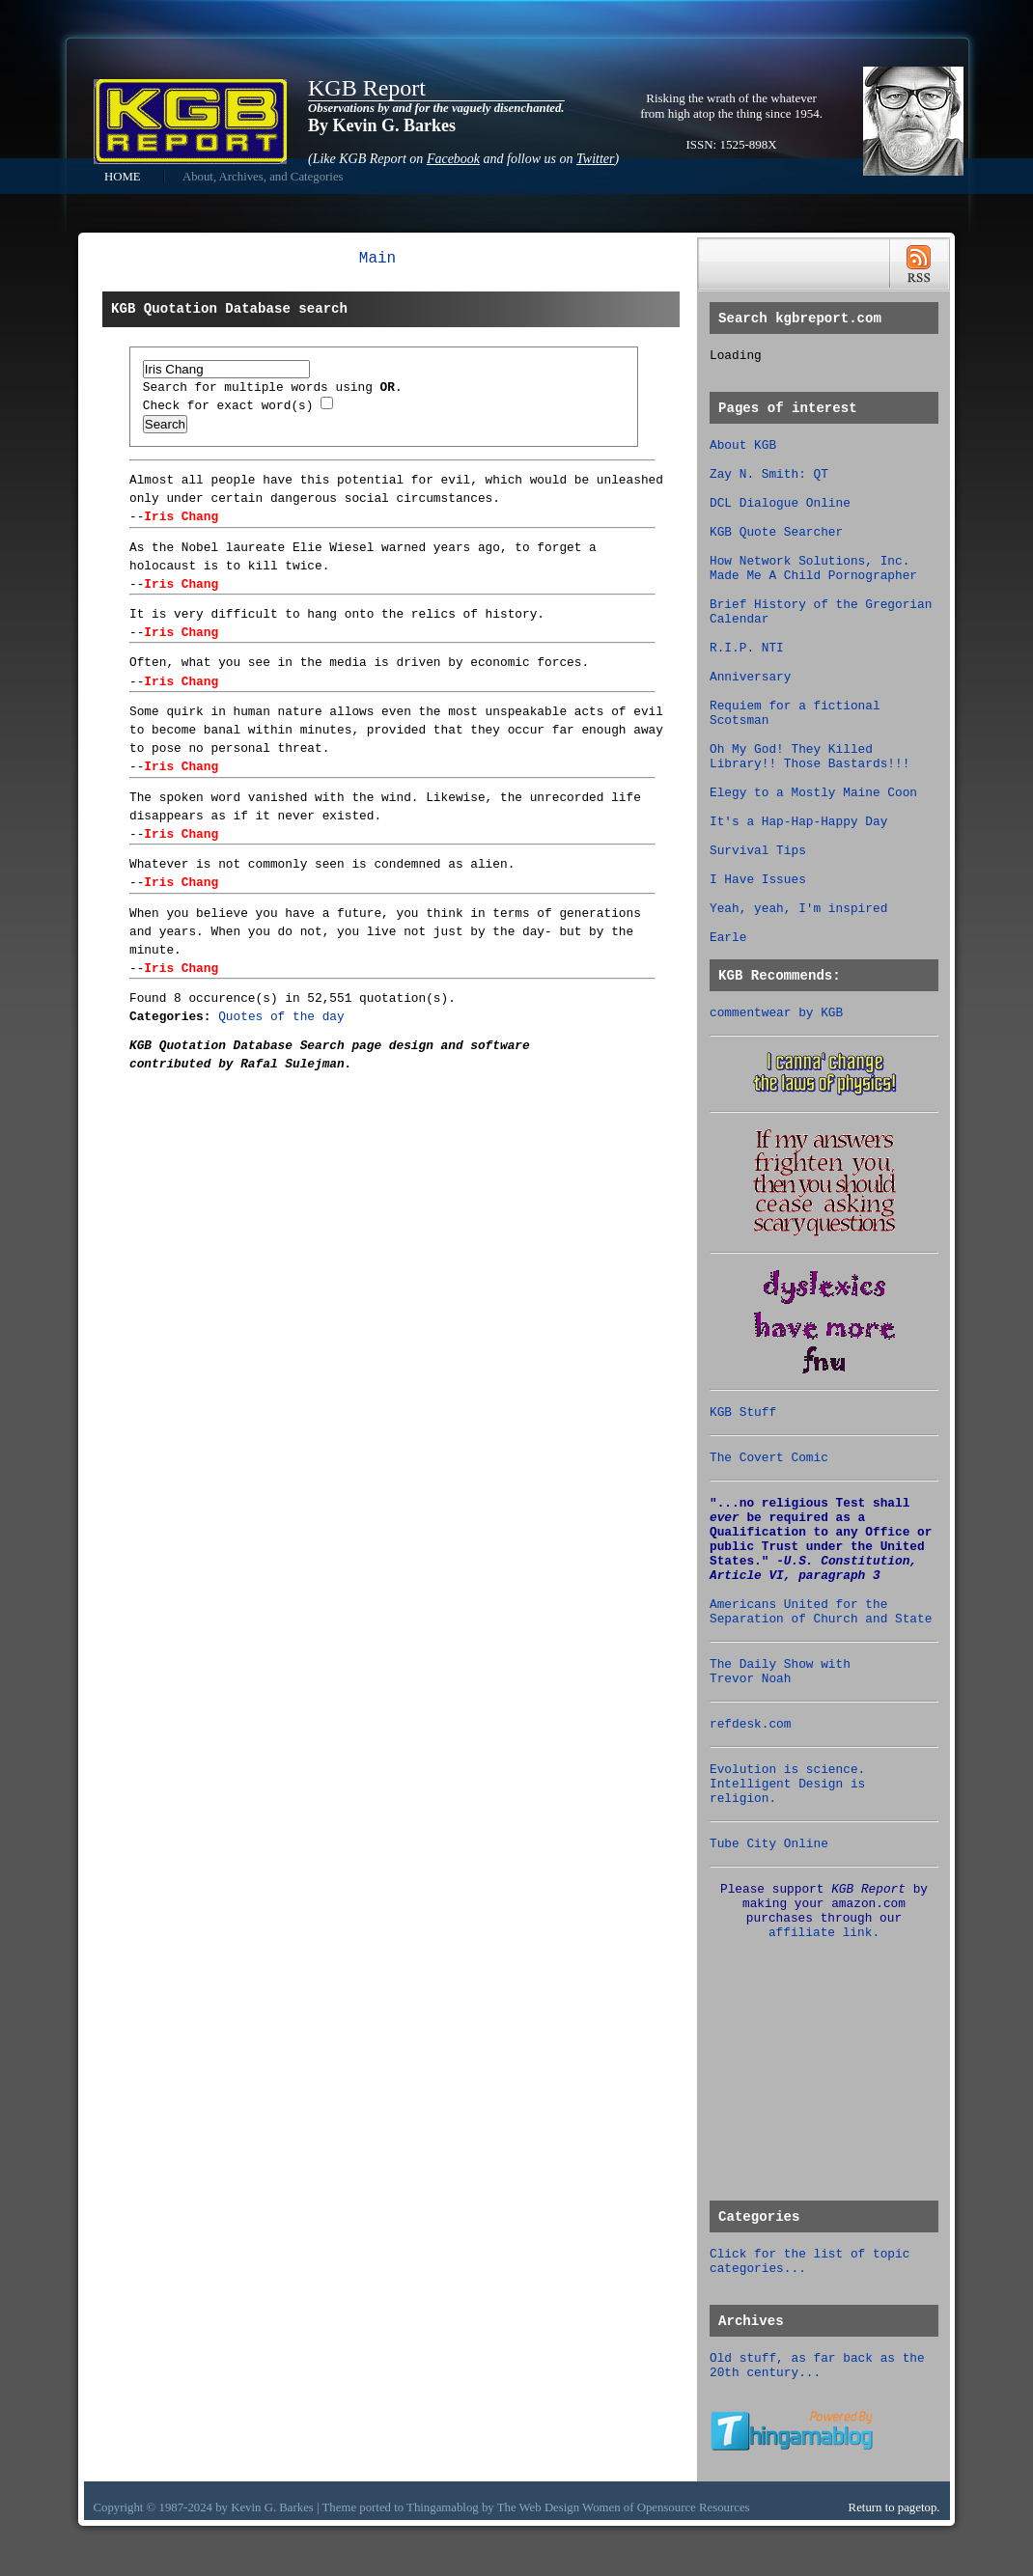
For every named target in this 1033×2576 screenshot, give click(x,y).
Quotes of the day (281, 1017)
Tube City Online (769, 1844)
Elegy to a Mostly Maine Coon (813, 793)
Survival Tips (758, 851)
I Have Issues (758, 880)
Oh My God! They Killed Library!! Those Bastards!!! (809, 756)
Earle (728, 937)
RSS (918, 264)
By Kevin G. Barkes (382, 125)
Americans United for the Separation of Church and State (821, 1611)
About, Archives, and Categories (263, 176)
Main (377, 258)
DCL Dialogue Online (780, 503)
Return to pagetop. (894, 2507)
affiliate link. (823, 1932)
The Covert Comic (769, 1458)
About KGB (743, 445)
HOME (122, 176)
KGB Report (367, 87)
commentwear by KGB (776, 1013)
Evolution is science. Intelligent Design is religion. (787, 1784)
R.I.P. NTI (747, 648)
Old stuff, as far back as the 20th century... (817, 2365)
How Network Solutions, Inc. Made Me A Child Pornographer (813, 568)
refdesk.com (750, 1724)
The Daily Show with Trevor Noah (780, 1671)
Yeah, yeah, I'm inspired (798, 908)
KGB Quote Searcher (776, 532)
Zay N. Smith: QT (769, 474)
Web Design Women (570, 2507)
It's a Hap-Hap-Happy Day (798, 822)
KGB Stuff (743, 1412)
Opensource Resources (693, 2507)
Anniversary (750, 677)
